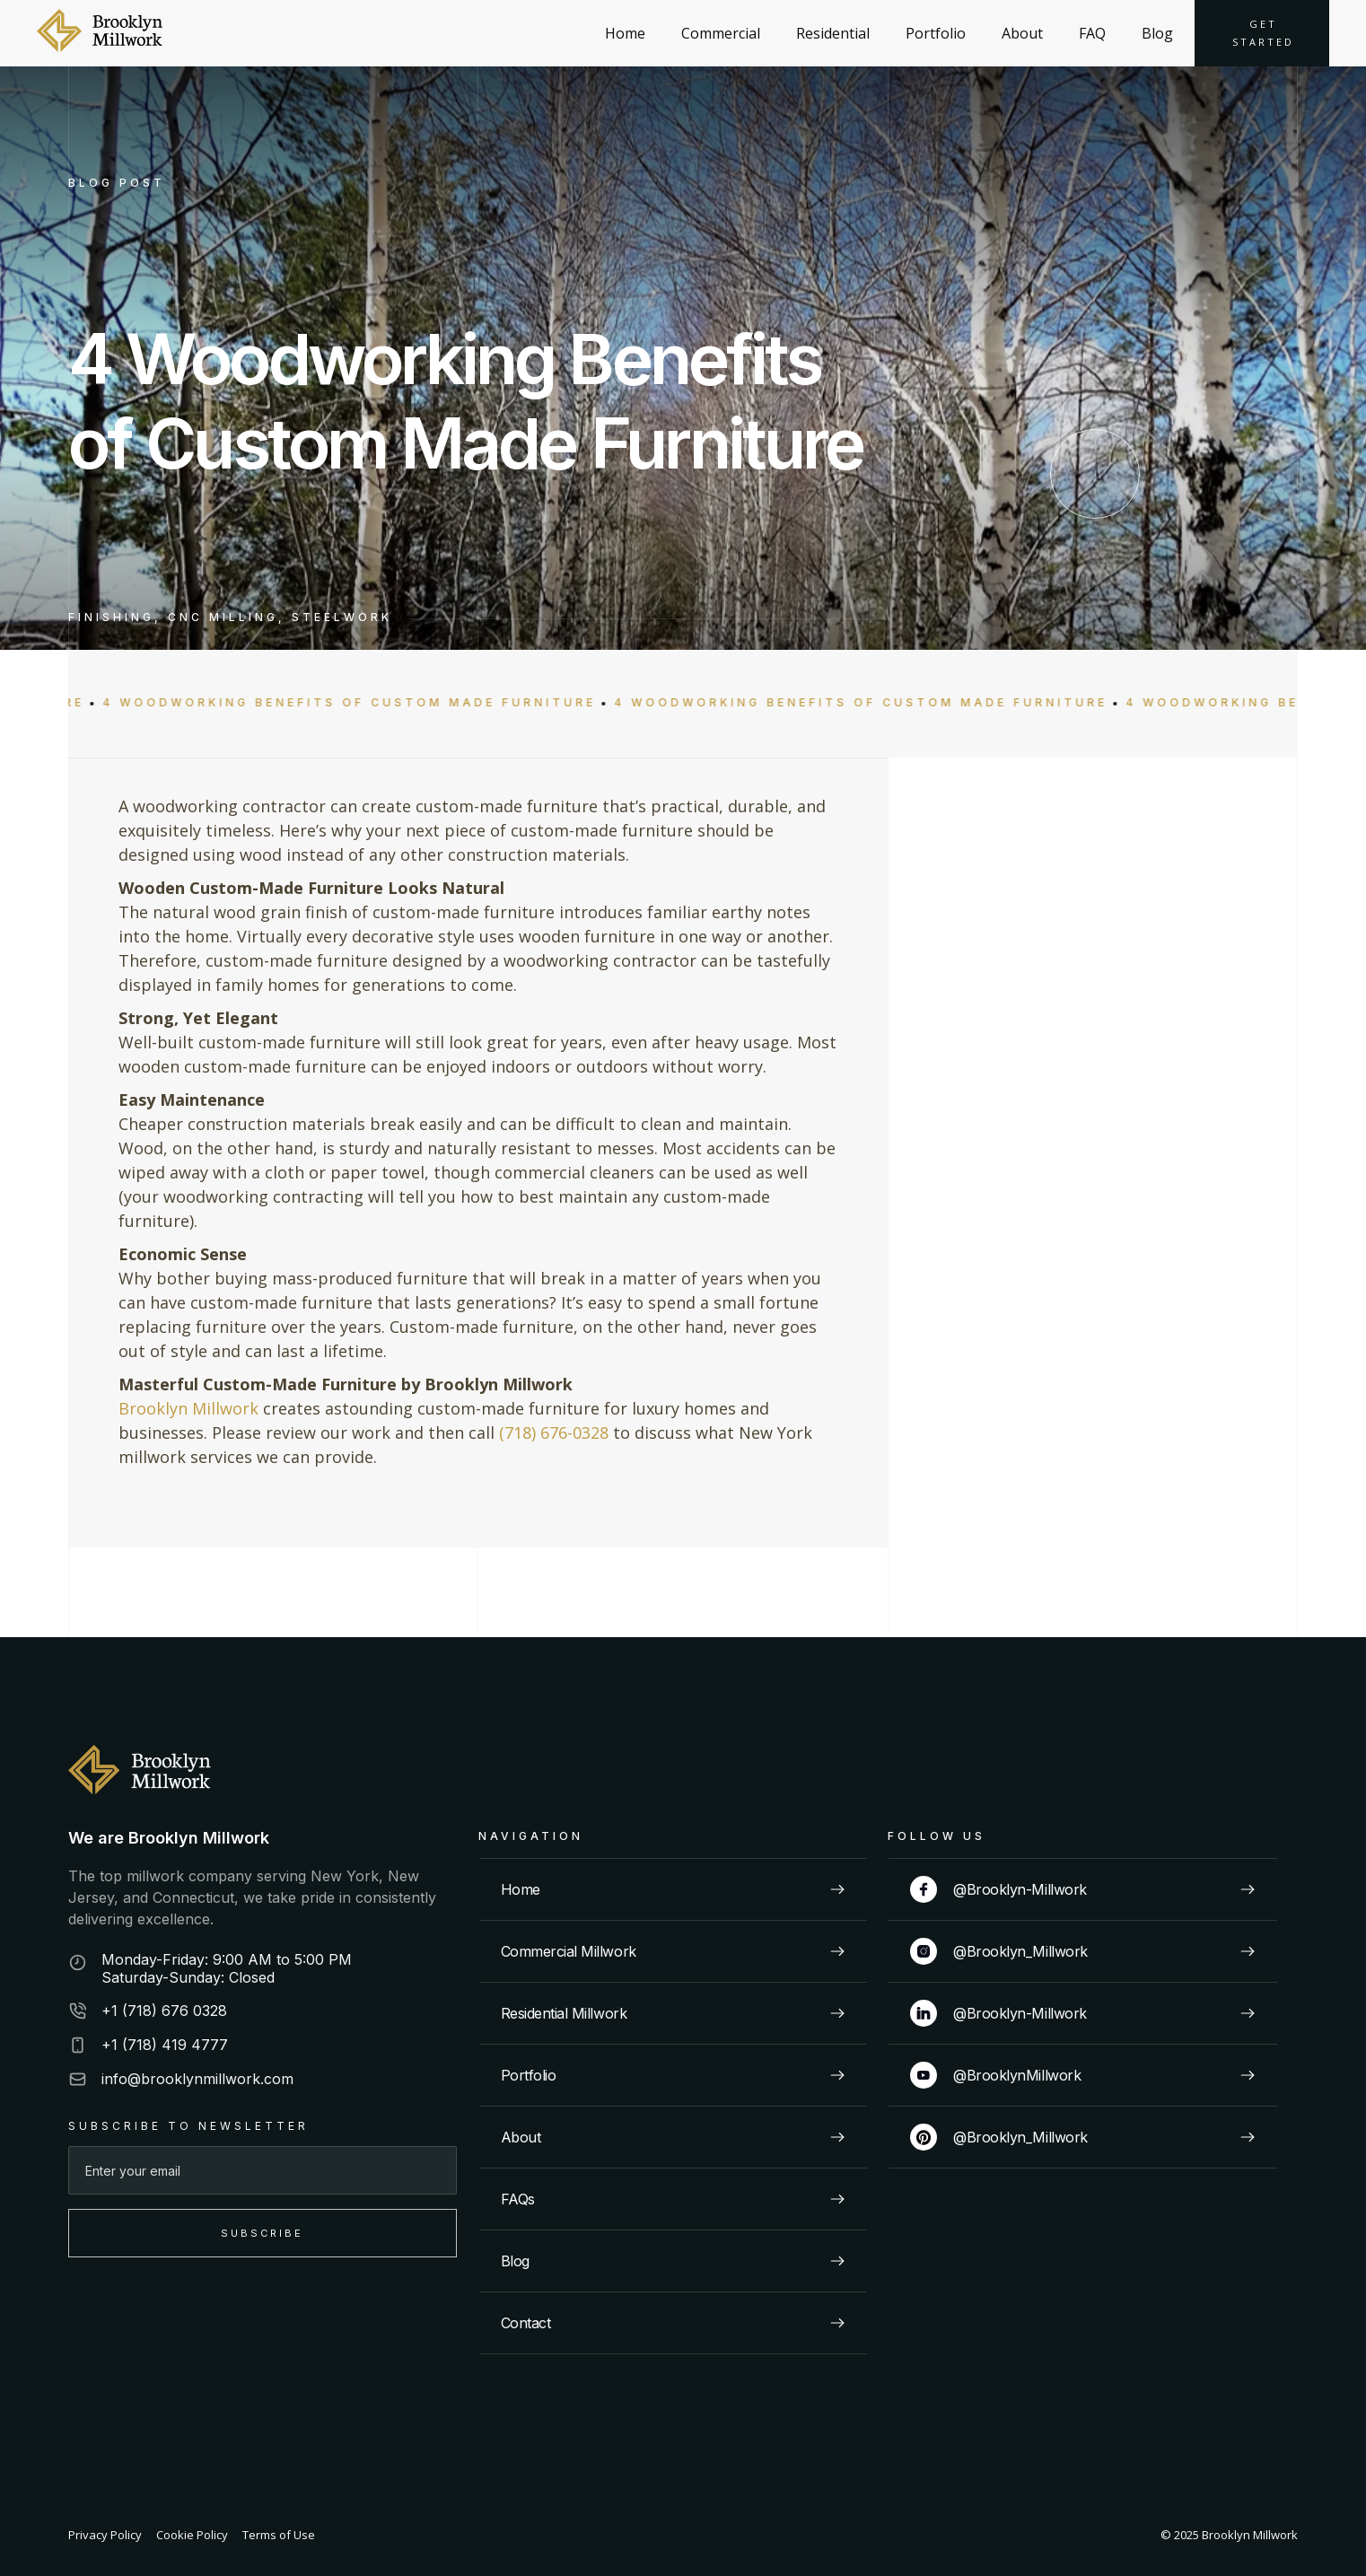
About (1022, 33)
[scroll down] (1095, 474)
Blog (1157, 33)
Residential (833, 33)
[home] (99, 33)
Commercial (720, 33)
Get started (1263, 32)
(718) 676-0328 (554, 1432)
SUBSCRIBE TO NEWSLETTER (188, 2126)
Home (625, 33)
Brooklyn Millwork (188, 1408)
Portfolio (936, 33)
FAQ (1092, 33)
